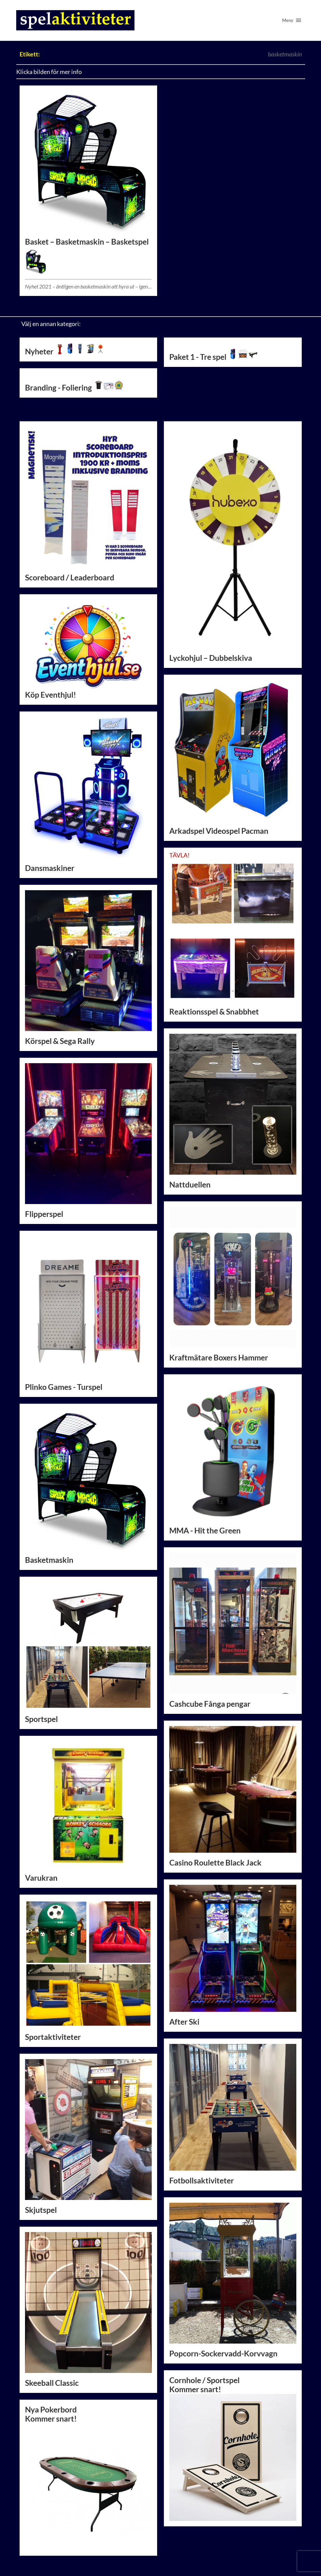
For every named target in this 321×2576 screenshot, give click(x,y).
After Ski (184, 2021)
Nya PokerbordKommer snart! (88, 2477)
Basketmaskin (49, 1560)
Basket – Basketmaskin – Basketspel (87, 241)
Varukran (41, 1877)
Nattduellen (190, 1184)
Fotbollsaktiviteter (201, 2180)
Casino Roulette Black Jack (215, 1862)
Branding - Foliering (74, 387)
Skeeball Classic (52, 2382)
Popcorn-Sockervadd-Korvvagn (223, 2353)
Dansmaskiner (49, 868)
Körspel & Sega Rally (60, 1041)
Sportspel (41, 1719)
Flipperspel (44, 1214)
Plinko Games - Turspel (63, 1387)
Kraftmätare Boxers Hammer (218, 1357)
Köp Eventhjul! (88, 649)
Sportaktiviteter (53, 2037)
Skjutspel (41, 2210)
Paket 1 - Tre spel (213, 356)
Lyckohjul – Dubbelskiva (210, 657)
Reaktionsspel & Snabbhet (214, 1011)
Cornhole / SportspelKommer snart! (204, 2385)
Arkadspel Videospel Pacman (218, 830)
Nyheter (65, 351)
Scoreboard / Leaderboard (69, 577)
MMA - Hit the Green (205, 1530)
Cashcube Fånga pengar (209, 1703)
